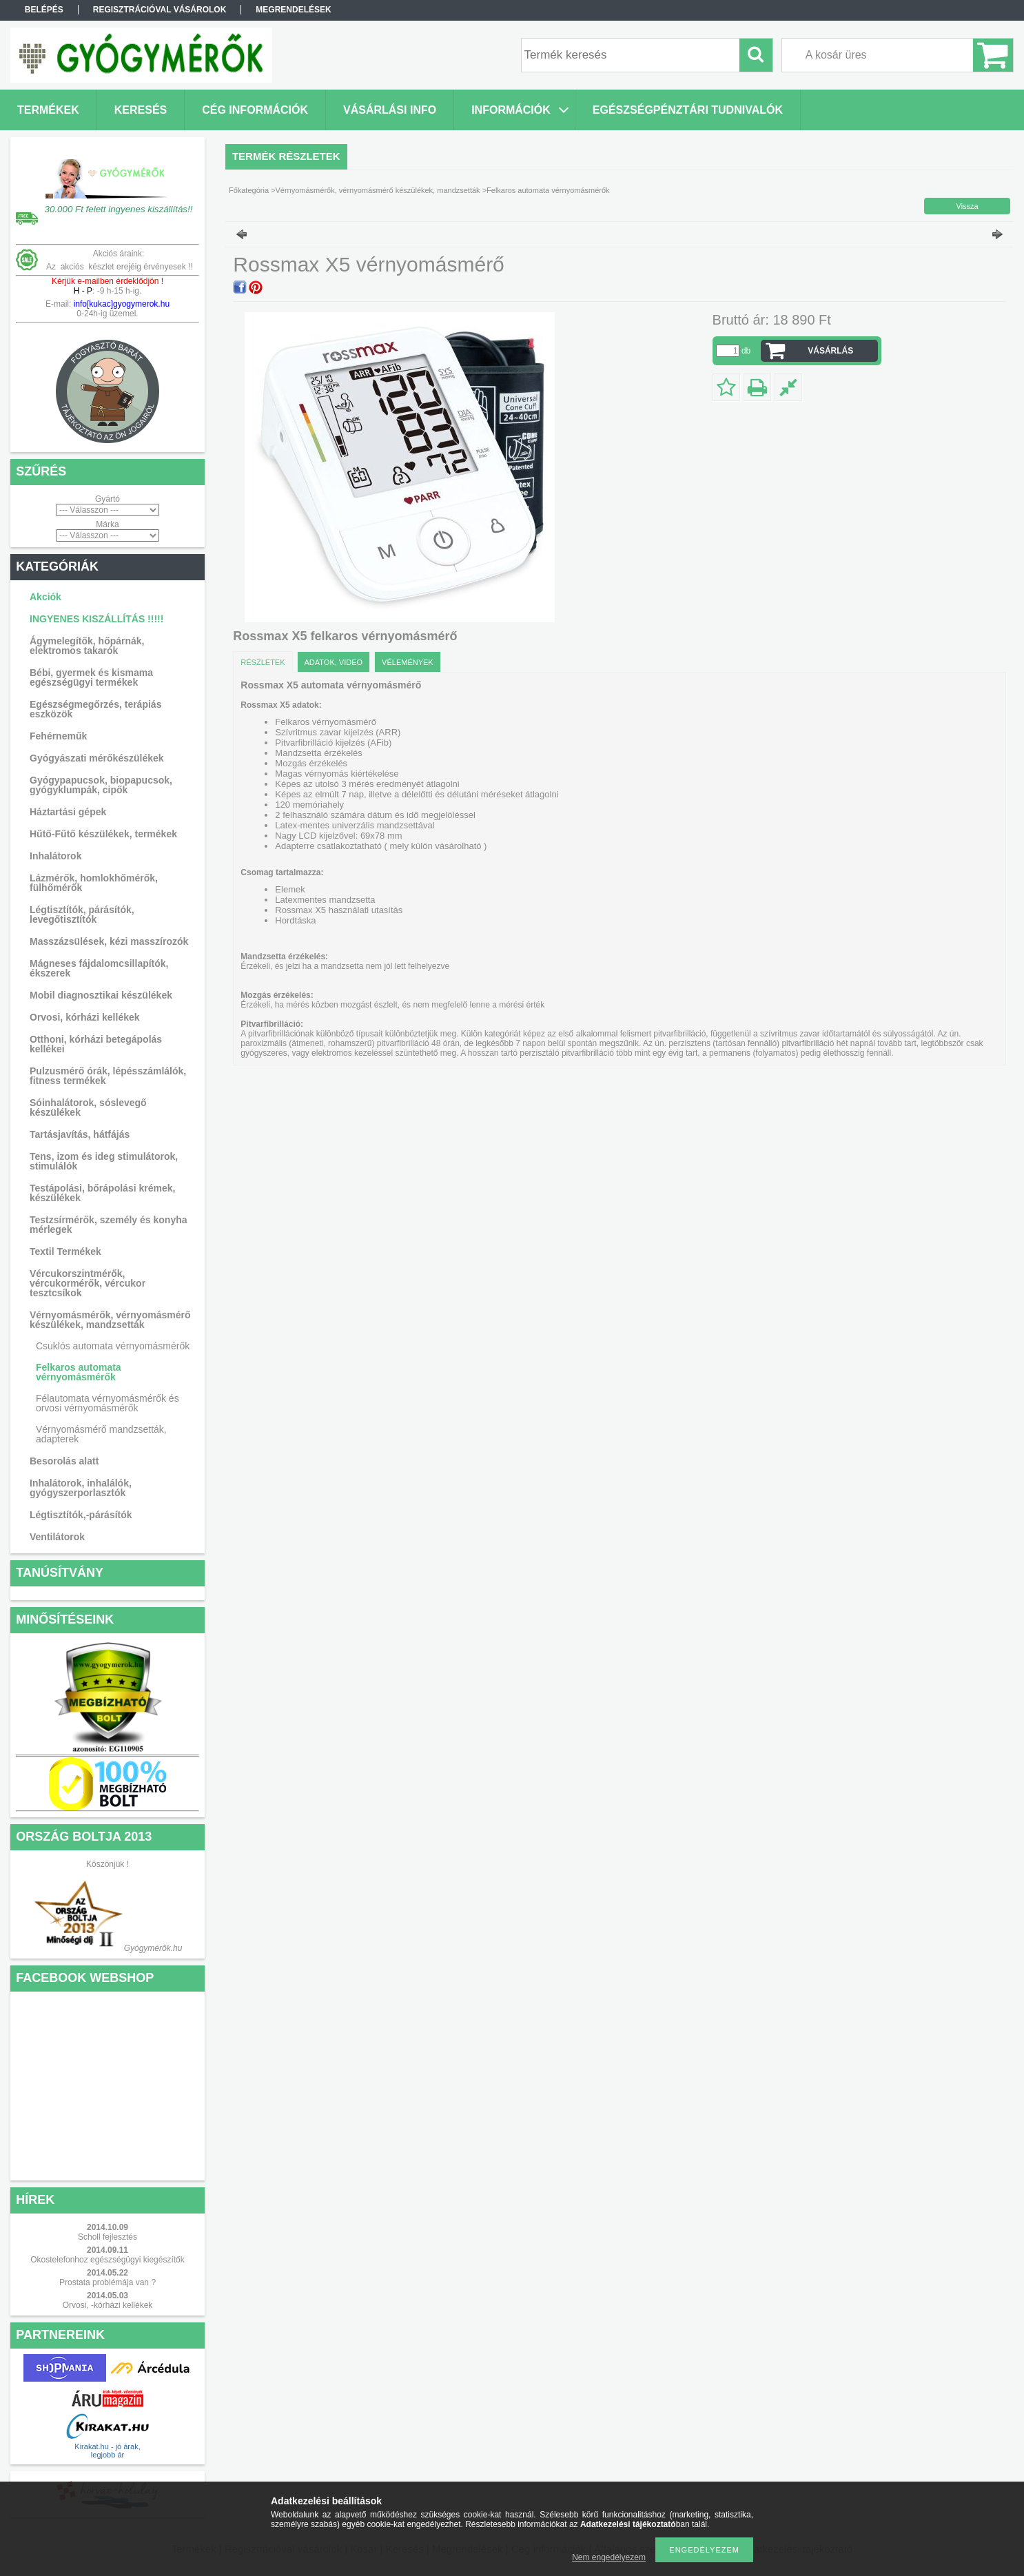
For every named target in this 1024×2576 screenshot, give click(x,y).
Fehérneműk (58, 736)
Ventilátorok (57, 1536)
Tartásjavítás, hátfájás (80, 1134)
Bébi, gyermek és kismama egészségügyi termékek (91, 677)
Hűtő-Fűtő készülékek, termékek (103, 833)
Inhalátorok (55, 855)
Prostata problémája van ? (107, 2282)
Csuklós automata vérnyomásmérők (113, 1345)
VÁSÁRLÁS (830, 351)
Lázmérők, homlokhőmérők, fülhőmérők (94, 882)
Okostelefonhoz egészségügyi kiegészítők (107, 2260)
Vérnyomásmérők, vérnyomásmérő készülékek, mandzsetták (110, 1319)
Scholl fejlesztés (107, 2237)
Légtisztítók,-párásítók (81, 1514)
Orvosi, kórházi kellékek (85, 1017)
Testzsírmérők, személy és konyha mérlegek (108, 1224)
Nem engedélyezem (609, 2557)
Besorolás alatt (64, 1460)
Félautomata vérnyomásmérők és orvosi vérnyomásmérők (107, 1403)
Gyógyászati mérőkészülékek (97, 758)
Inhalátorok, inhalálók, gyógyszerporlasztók (81, 1488)
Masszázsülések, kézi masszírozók (109, 941)
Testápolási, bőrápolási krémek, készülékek (102, 1193)
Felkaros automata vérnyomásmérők (78, 1372)
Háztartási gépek (68, 811)
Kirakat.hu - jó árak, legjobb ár (107, 2450)
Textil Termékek (65, 1251)
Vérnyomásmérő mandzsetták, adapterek (101, 1434)
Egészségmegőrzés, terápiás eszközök (95, 709)
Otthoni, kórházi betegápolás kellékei (96, 1044)
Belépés (44, 9)
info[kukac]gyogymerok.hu (120, 304)
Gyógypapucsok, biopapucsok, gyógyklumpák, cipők (101, 785)
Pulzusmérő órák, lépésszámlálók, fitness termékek (108, 1075)
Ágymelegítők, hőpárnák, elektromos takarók (87, 645)
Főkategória (249, 190)
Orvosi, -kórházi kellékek (108, 2305)
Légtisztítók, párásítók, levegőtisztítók (82, 914)
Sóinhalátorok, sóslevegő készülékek (88, 1107)
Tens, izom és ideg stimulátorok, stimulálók (104, 1161)
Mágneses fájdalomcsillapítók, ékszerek (99, 968)
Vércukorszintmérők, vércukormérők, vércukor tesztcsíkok (87, 1283)
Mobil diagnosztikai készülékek (101, 995)
